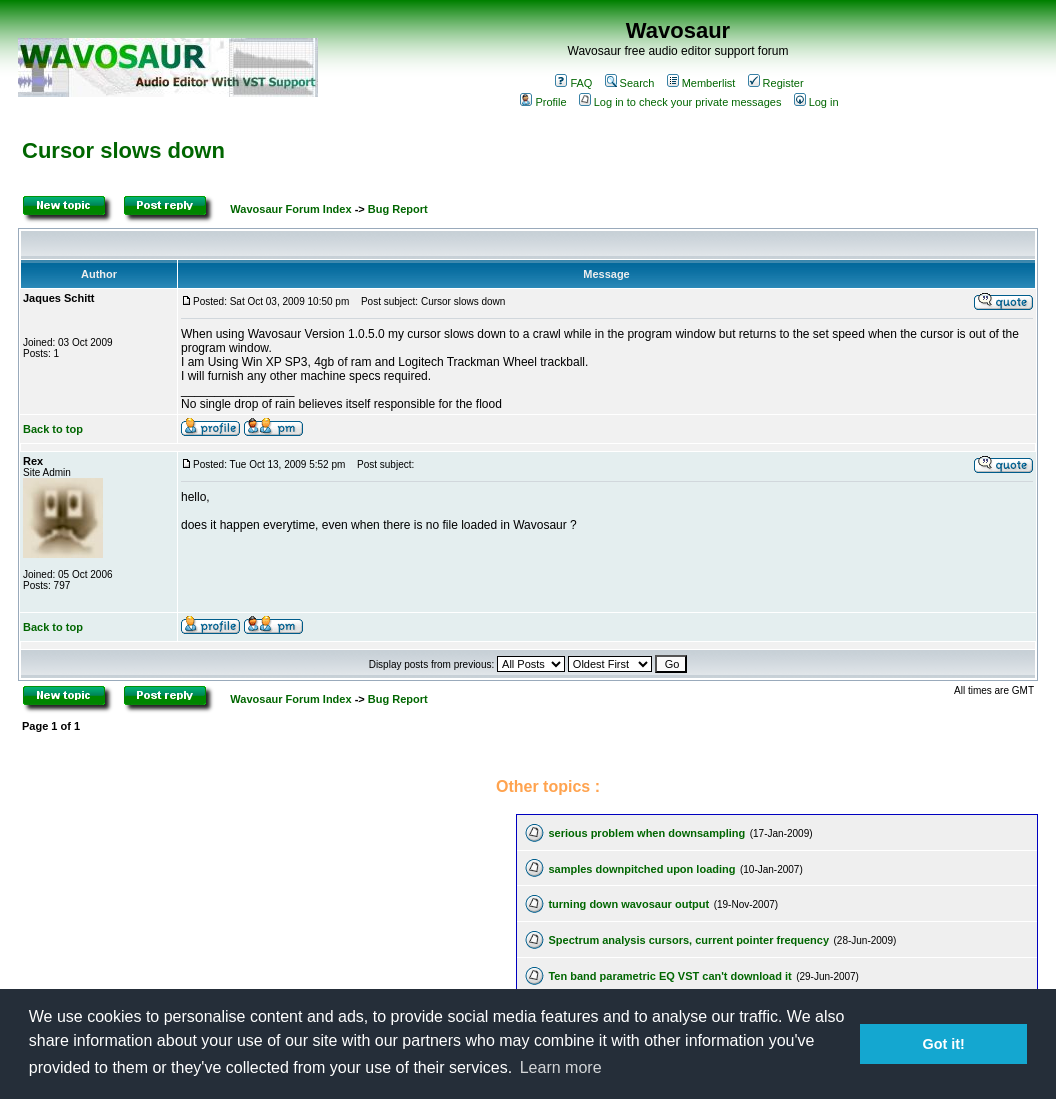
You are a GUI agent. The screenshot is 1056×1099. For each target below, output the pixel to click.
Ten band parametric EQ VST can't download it (669, 976)
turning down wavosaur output (628, 904)
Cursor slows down (123, 150)
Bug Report (398, 209)
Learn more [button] (561, 1067)
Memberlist (701, 83)
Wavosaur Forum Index (290, 209)
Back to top (53, 429)
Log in (816, 102)
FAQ (573, 83)
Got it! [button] (944, 1044)
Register (776, 83)
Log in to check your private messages (680, 102)
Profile (543, 102)
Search (630, 83)
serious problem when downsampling (646, 833)
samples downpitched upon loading (641, 869)
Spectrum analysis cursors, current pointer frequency (688, 940)
